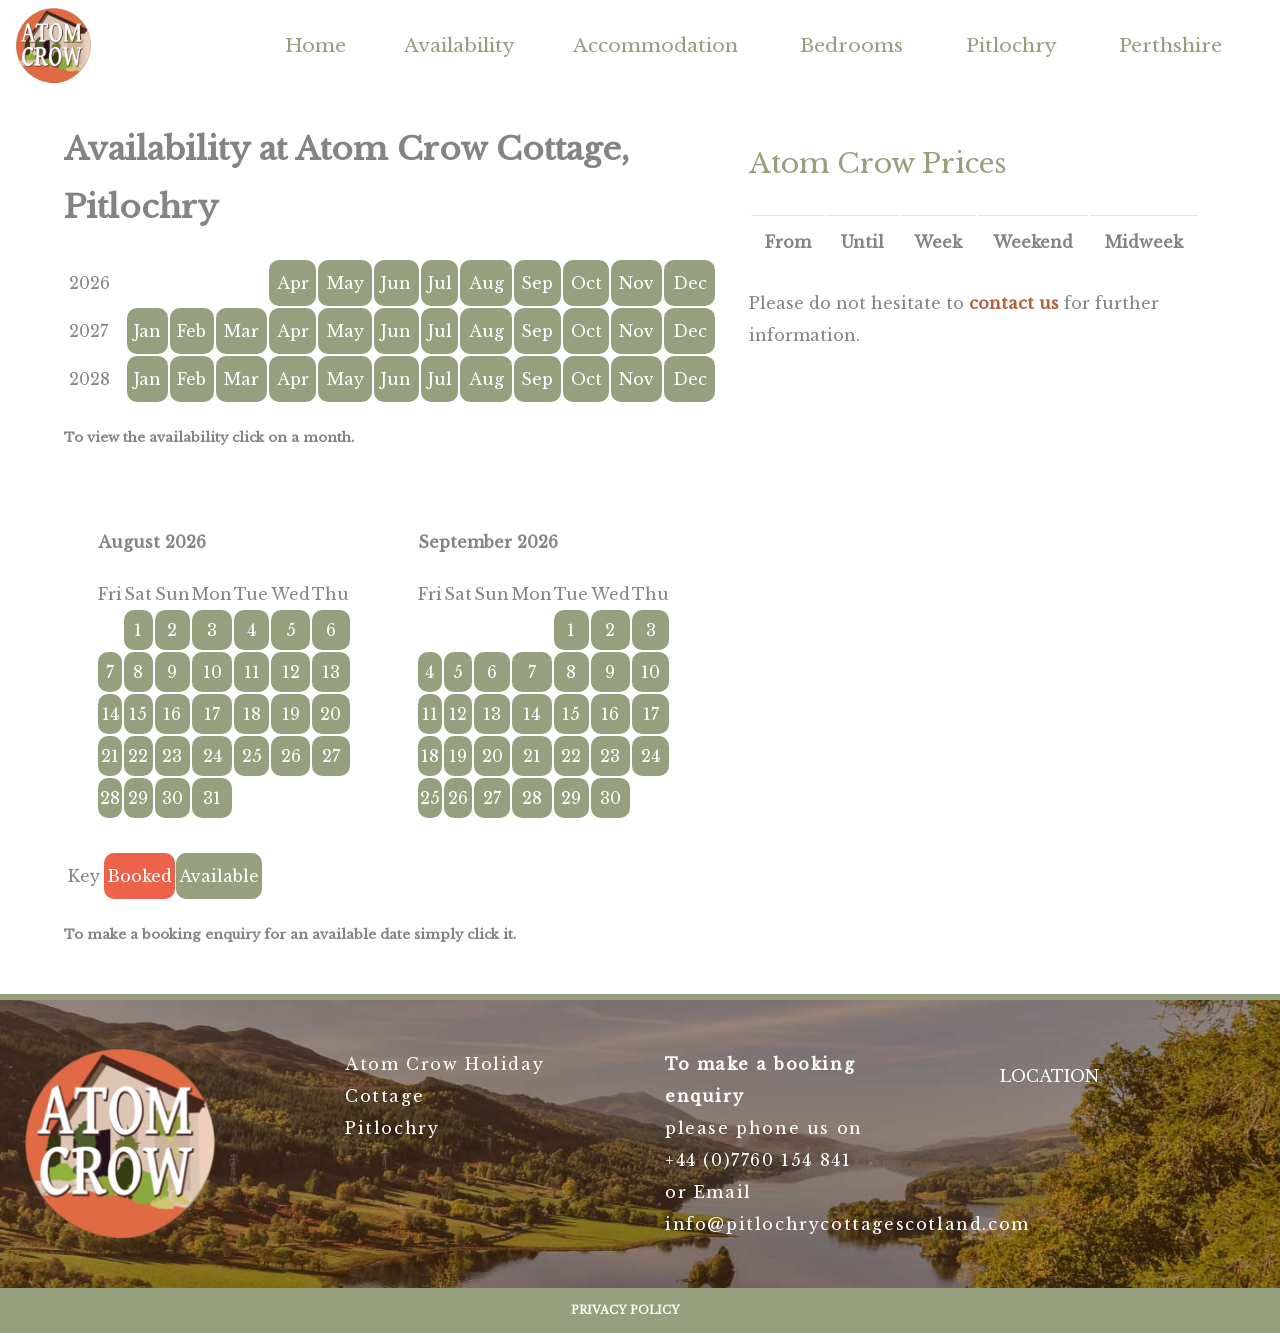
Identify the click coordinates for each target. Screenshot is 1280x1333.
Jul (440, 283)
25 (252, 756)
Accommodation (655, 45)
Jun (396, 283)
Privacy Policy (625, 1310)
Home (315, 45)
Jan (147, 331)
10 (212, 672)
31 (212, 798)
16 (172, 714)
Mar (241, 331)
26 (291, 756)
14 (110, 714)
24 (212, 756)
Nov (636, 283)
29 (138, 798)
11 (252, 672)
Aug (486, 283)
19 (291, 714)
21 (110, 756)
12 (291, 672)
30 (172, 798)
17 (212, 714)
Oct (586, 283)
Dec (690, 283)
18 (252, 714)
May (345, 283)
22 (138, 756)
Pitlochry (1011, 45)
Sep (537, 283)
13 (331, 672)
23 (172, 756)
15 (138, 714)
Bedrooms (851, 45)
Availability (459, 45)
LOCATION (1049, 1076)
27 (331, 756)
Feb (191, 331)
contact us (1014, 303)
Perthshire (1170, 45)
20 (330, 714)
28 (110, 798)
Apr (293, 283)
